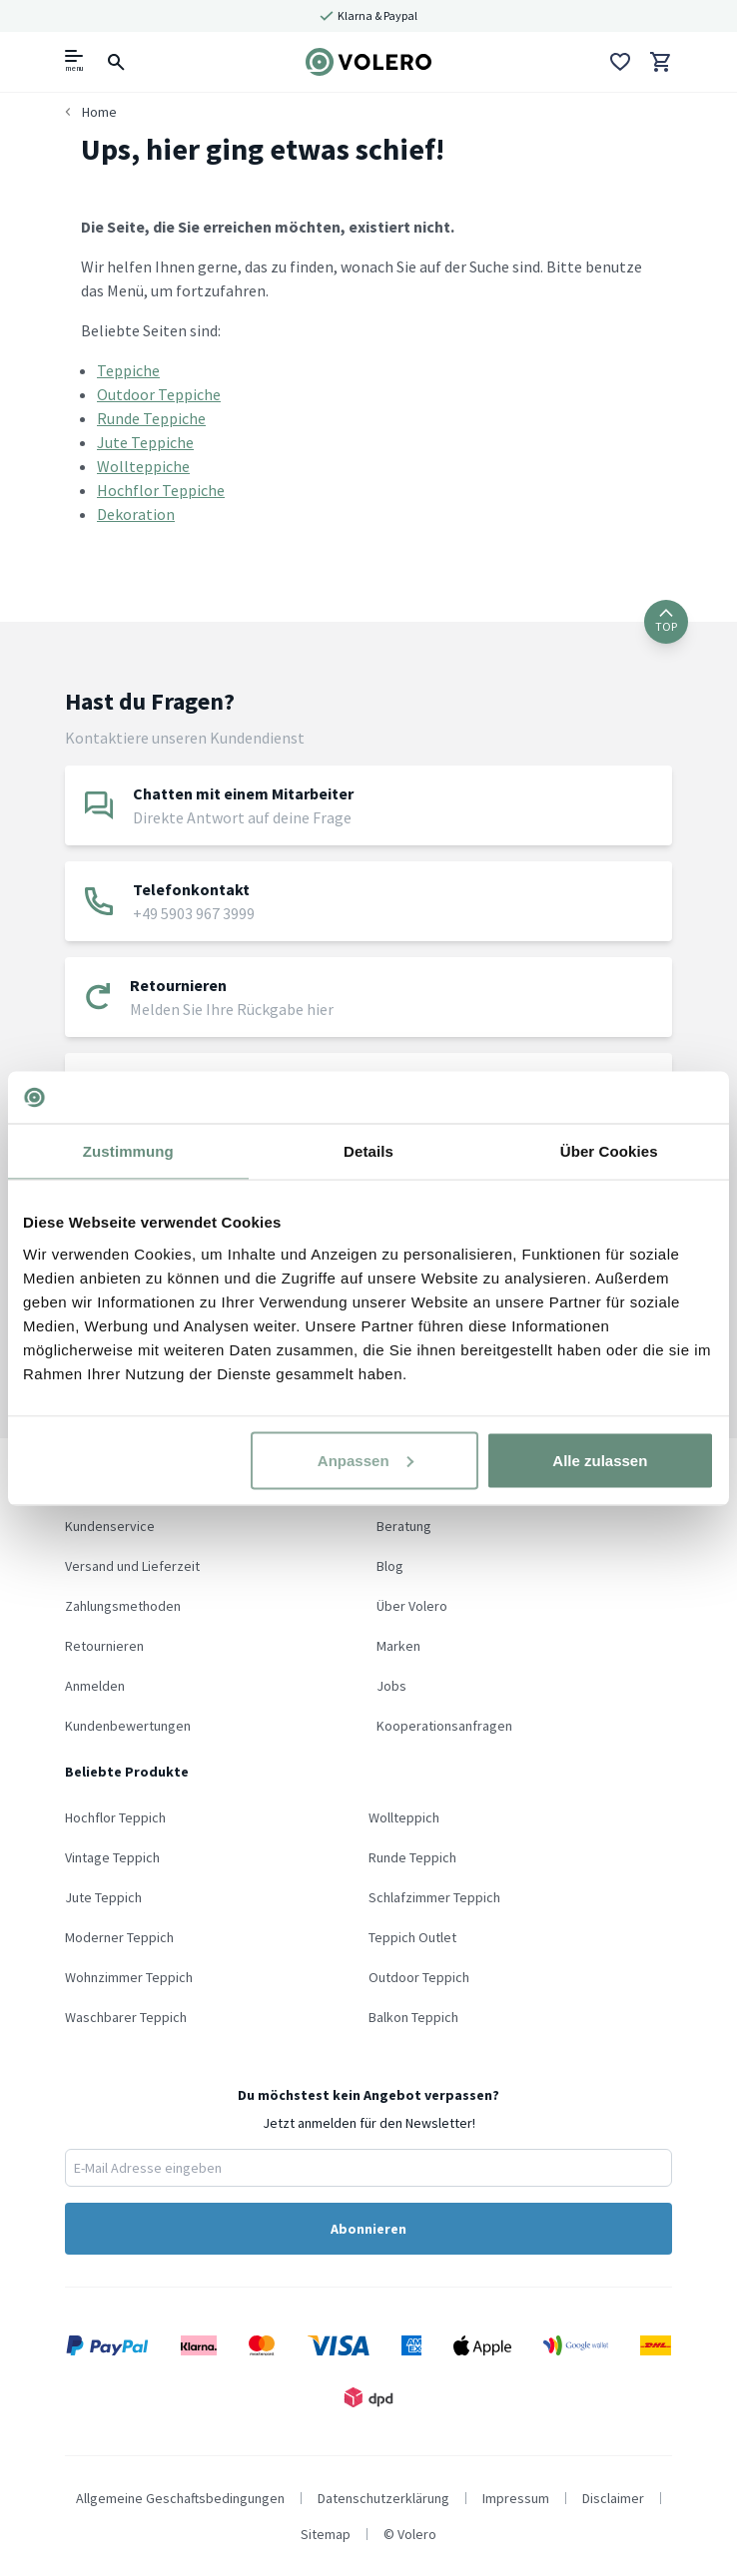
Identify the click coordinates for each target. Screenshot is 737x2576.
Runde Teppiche (151, 418)
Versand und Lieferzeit (132, 1566)
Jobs (391, 1686)
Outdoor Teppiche (159, 394)
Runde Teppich (412, 1857)
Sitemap (326, 2534)
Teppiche (128, 370)
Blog (389, 1566)
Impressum (515, 2498)
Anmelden (95, 1686)
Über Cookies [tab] (609, 1151)
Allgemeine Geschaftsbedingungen (180, 2498)
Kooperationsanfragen (444, 1726)
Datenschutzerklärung (383, 2498)
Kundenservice (110, 1526)
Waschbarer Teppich (126, 2017)
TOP (666, 621)
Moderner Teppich (119, 1937)
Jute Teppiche (145, 442)
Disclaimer (613, 2498)
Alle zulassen (599, 1459)
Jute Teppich (103, 1897)
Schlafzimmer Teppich (434, 1897)
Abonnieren (368, 2229)
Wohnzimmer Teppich (129, 1977)
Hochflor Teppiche (161, 490)
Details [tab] (368, 1151)
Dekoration (136, 514)
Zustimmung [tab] (128, 1151)
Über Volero (411, 1606)
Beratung (403, 1526)
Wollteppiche (143, 466)
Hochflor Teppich (115, 1817)
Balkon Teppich (413, 2017)
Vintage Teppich (112, 1857)
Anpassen (365, 1459)
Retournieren (104, 1646)
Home (99, 112)
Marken (398, 1646)
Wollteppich (403, 1817)
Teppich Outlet (412, 1937)
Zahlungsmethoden (123, 1606)
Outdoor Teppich (418, 1977)
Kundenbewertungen (128, 1726)
